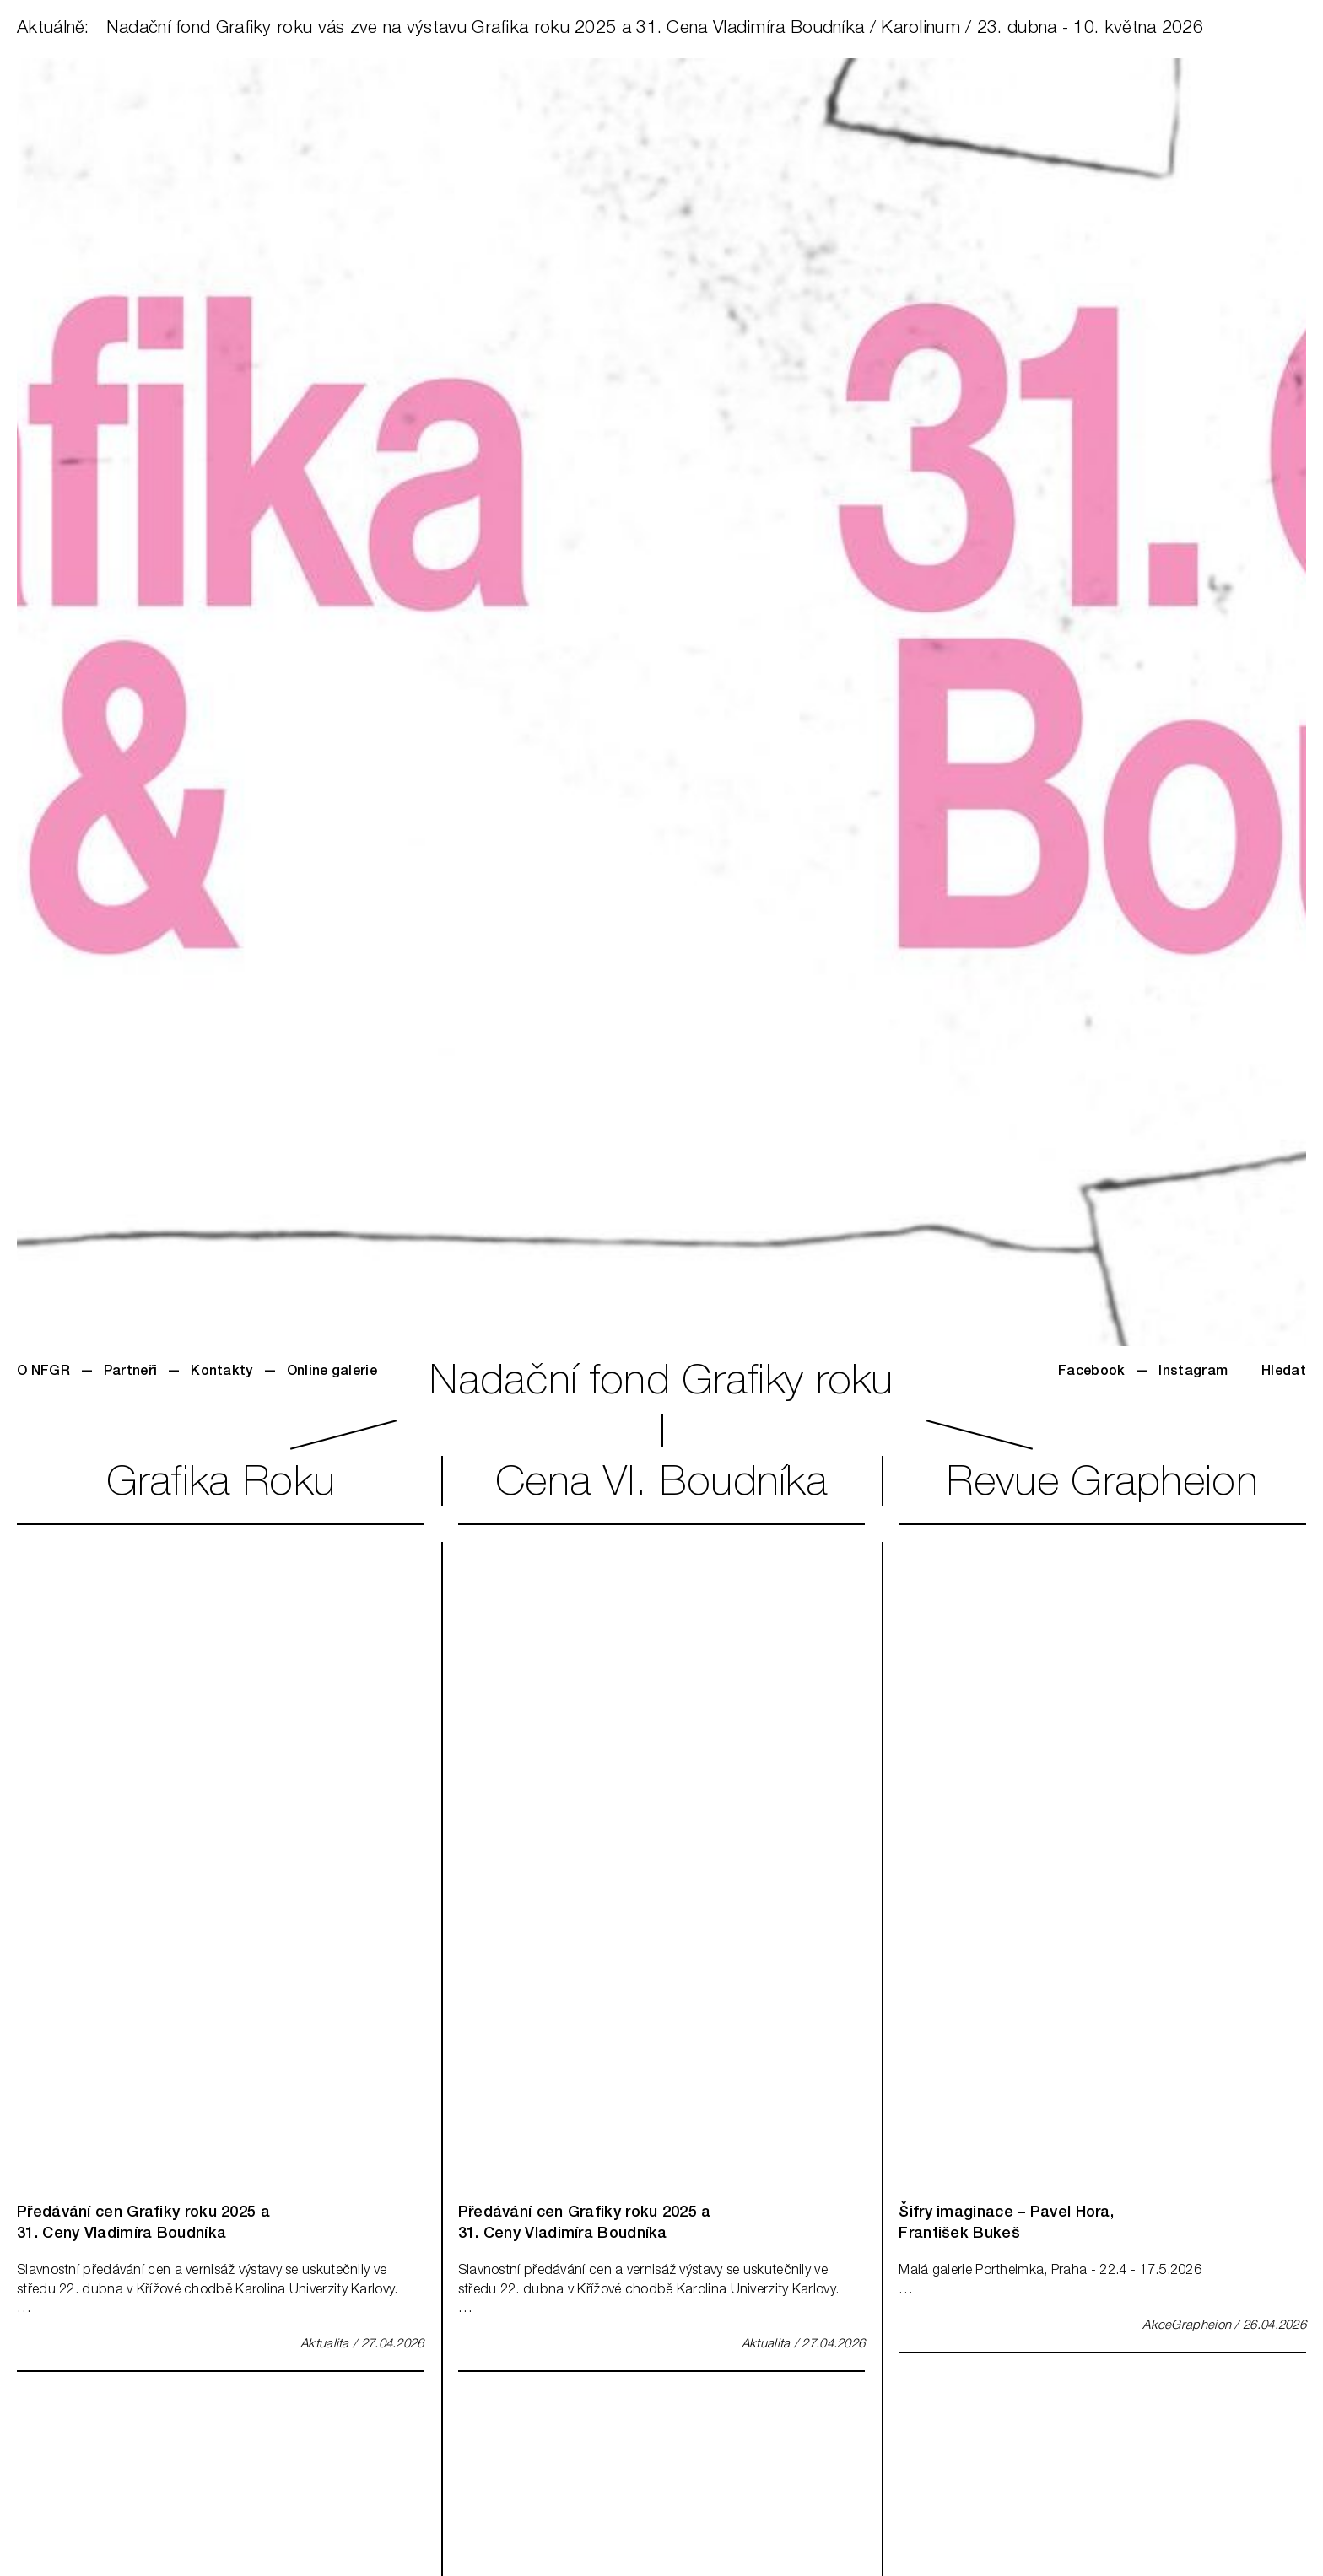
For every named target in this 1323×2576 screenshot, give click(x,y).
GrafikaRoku (221, 1485)
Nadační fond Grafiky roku (661, 1384)
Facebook (1091, 1372)
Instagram (1193, 1372)
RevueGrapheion (1102, 1485)
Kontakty (221, 1372)
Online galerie (332, 1372)
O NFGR (43, 1372)
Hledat (1283, 1372)
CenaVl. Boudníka (661, 1485)
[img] (220, 1864)
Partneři (130, 1372)
